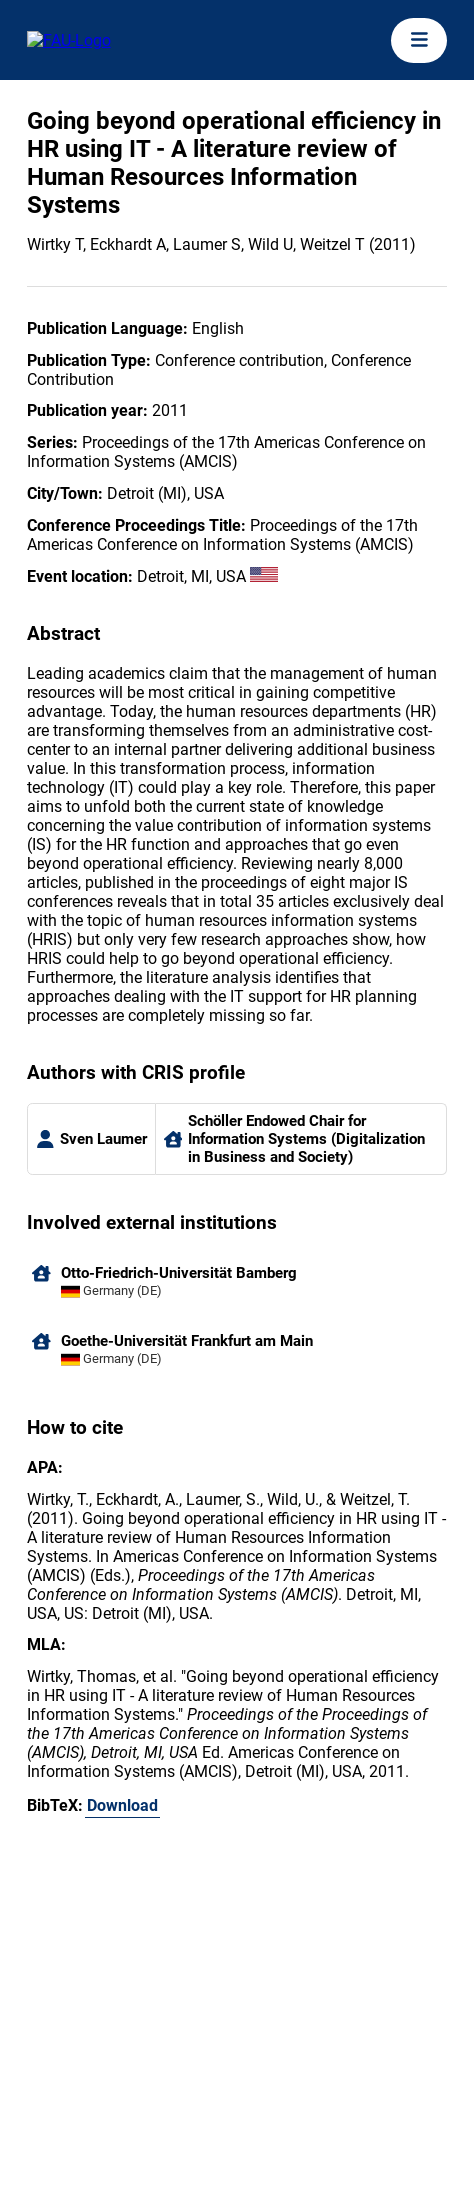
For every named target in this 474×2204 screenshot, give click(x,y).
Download (122, 1805)
